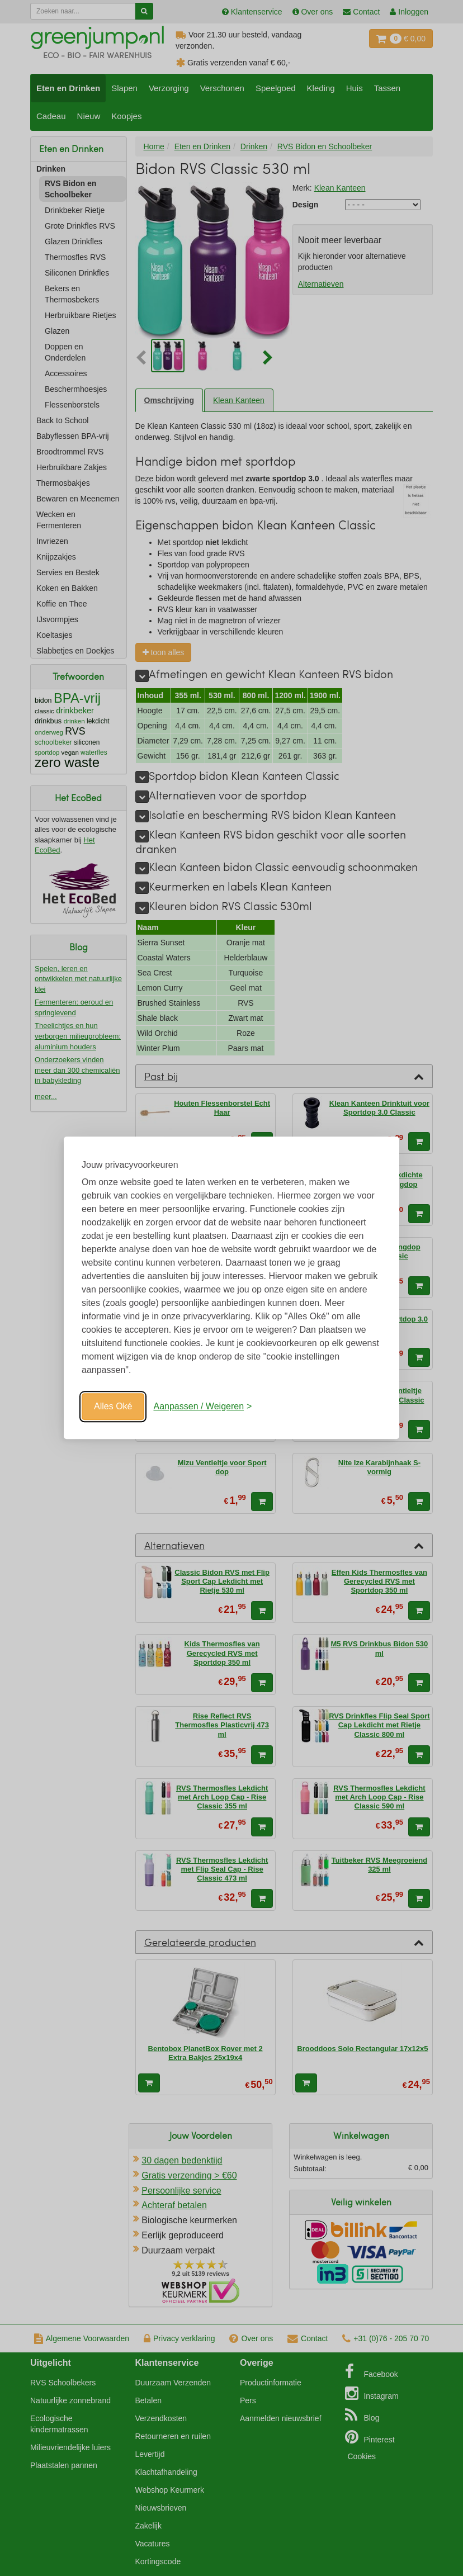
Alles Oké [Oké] (113, 1406)
